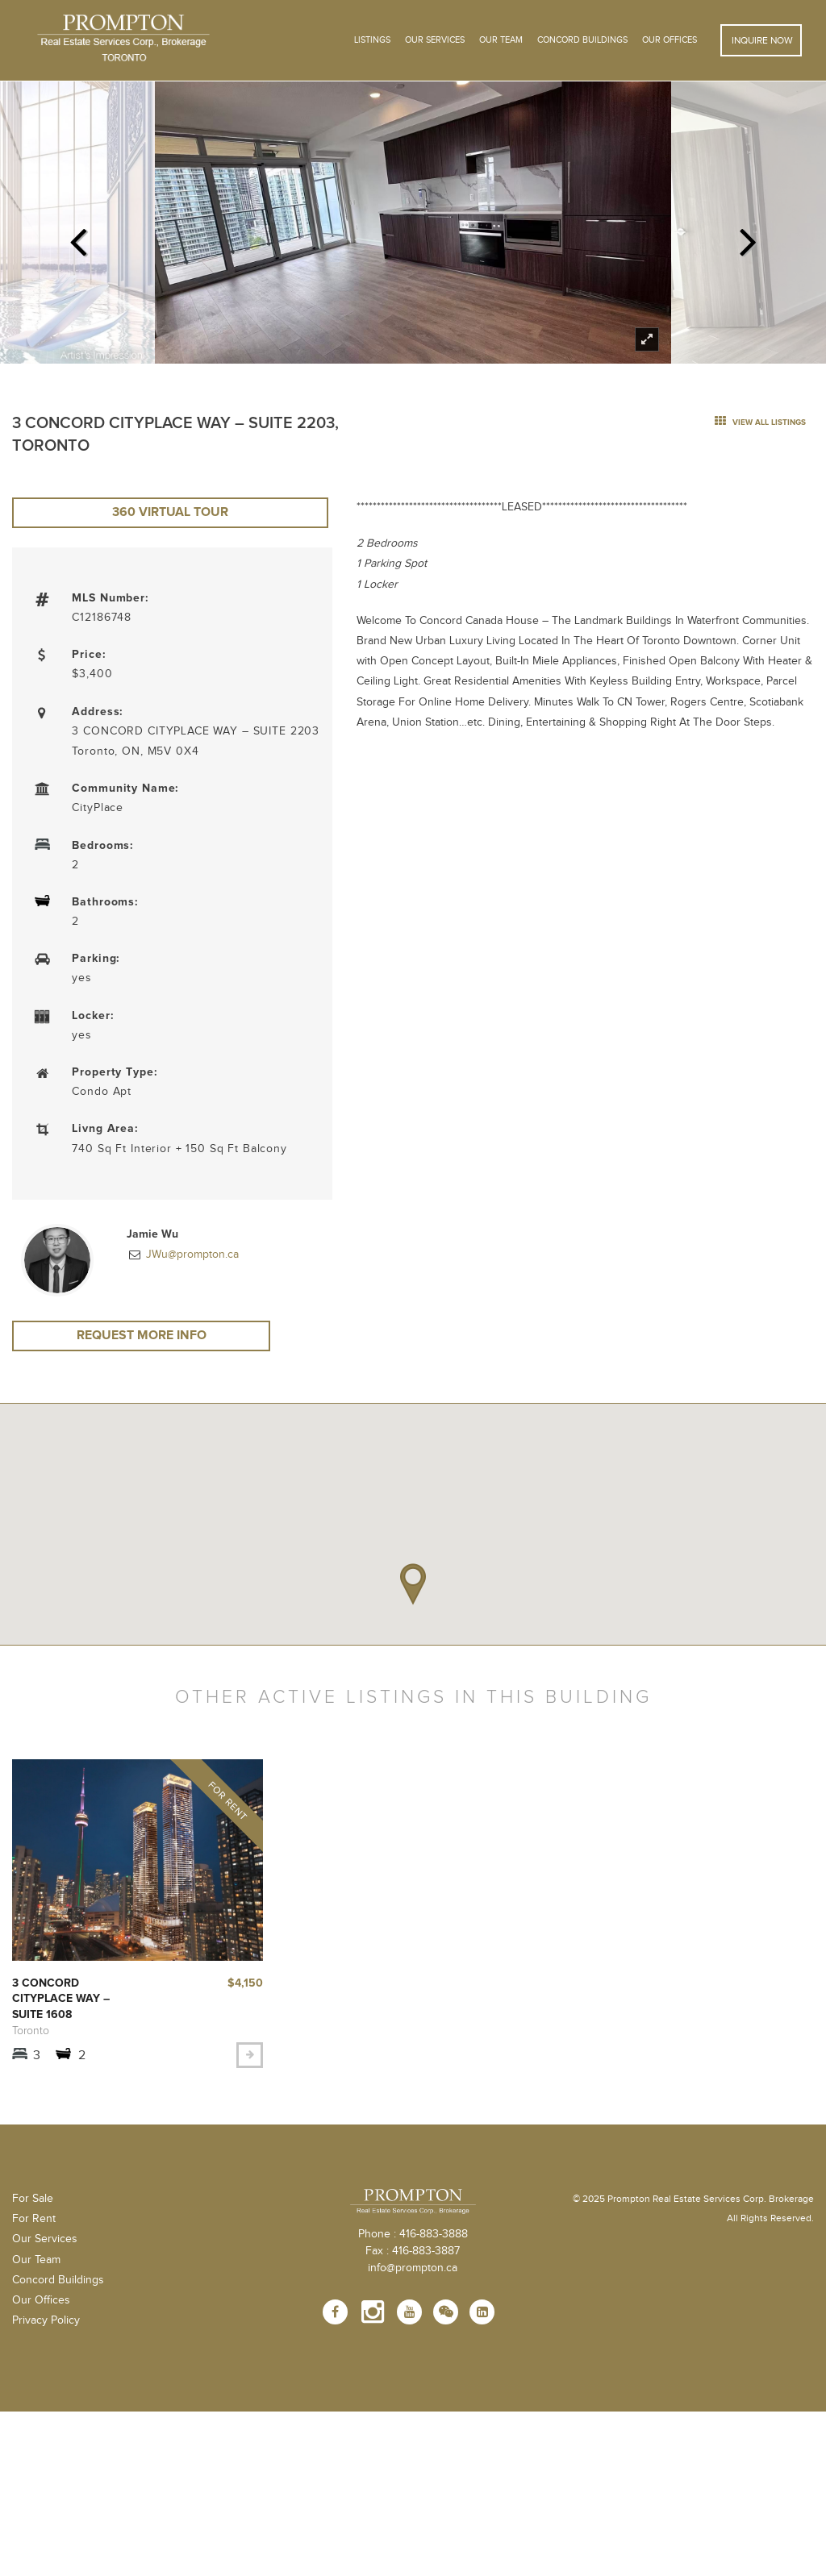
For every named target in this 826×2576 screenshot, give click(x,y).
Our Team (501, 40)
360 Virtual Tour (172, 514)
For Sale (32, 2201)
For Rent (34, 2222)
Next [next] (748, 237)
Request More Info (141, 1338)
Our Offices (669, 40)
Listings (372, 40)
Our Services (44, 2242)
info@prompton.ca (412, 2270)
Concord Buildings (582, 40)
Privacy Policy (46, 2323)
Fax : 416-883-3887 (412, 2253)
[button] (413, 1588)
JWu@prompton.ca (191, 1256)
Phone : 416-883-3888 (413, 2236)
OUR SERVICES (435, 40)
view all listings (760, 422)
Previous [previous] (78, 237)
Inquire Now (761, 40)
